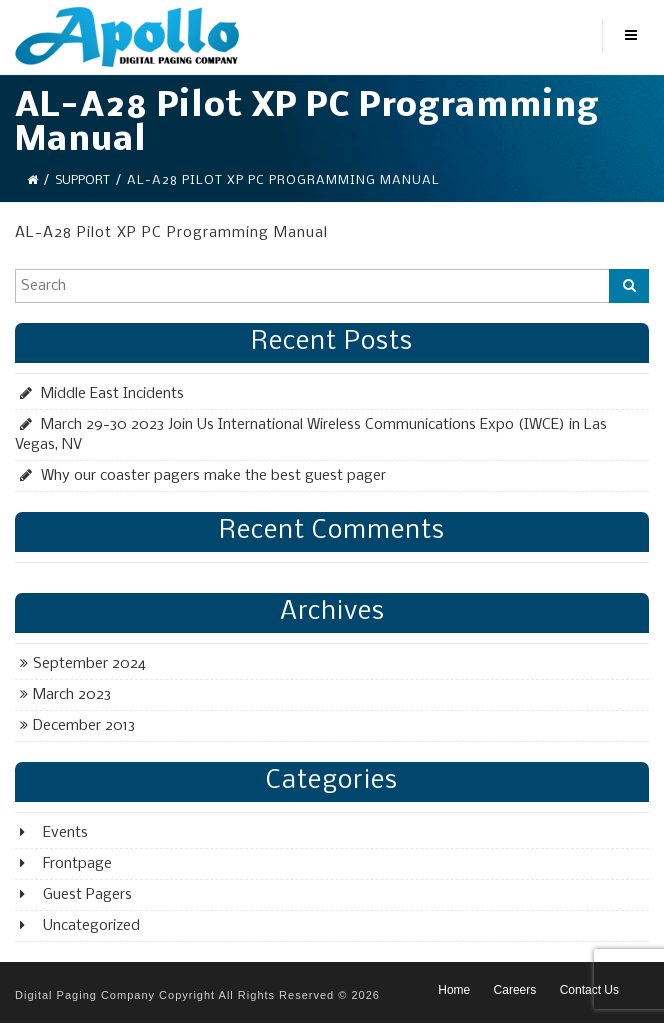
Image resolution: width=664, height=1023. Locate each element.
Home (454, 990)
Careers (515, 990)
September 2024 (89, 664)
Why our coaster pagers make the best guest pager (213, 476)
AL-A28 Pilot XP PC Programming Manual (171, 233)
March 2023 (72, 695)
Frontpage (77, 864)
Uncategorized (91, 926)
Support (82, 180)
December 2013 (84, 726)
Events (65, 833)
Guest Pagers (87, 895)
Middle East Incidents (112, 394)
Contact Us (589, 990)
